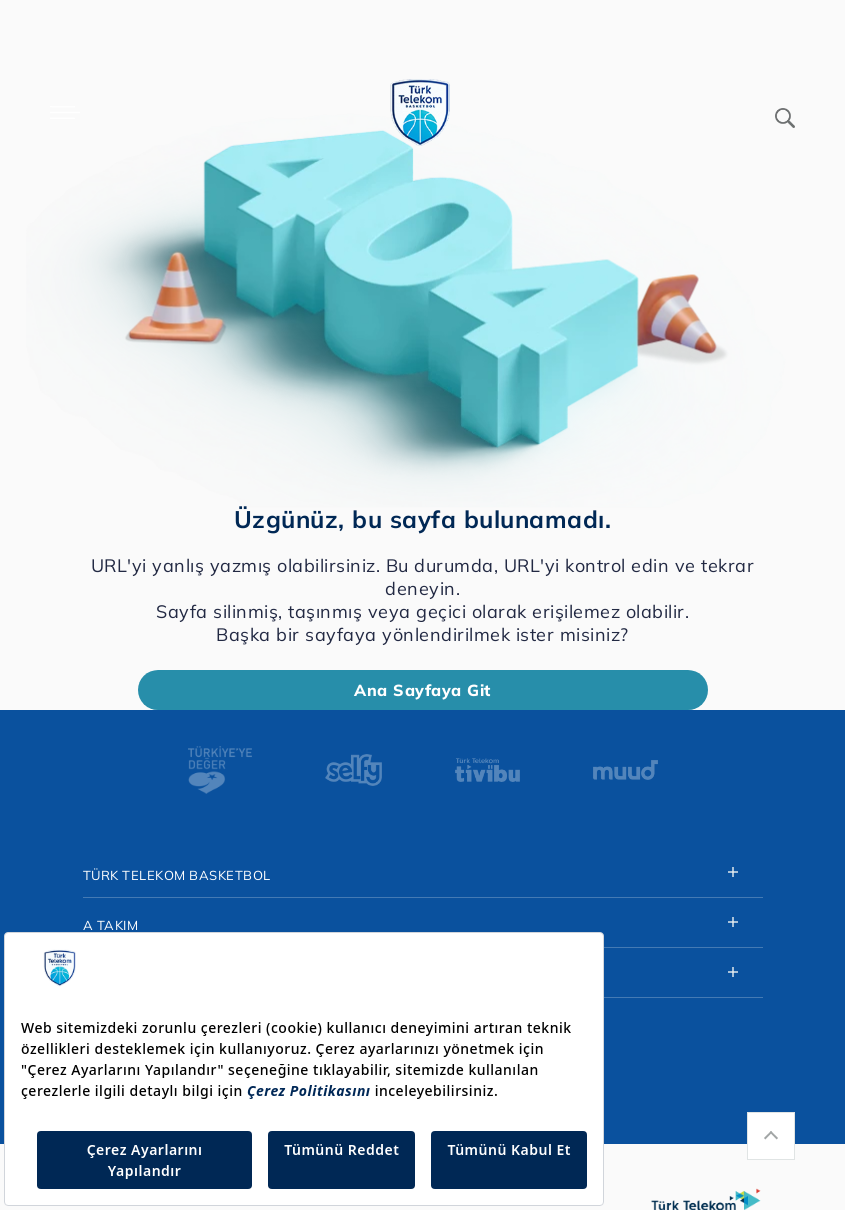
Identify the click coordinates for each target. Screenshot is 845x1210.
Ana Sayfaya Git (422, 690)
